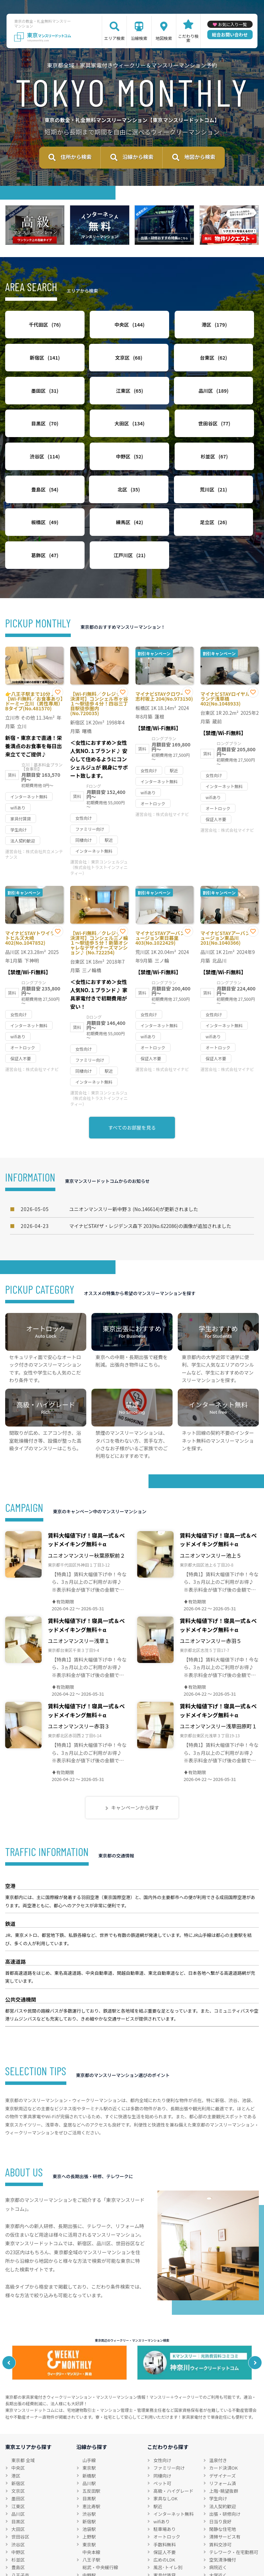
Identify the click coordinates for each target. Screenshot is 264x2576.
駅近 (157, 2470)
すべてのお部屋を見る (132, 1091)
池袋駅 (89, 2493)
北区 (33, 482)
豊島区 (230, 445)
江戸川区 (165, 519)
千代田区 (33, 333)
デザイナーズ (222, 2439)
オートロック (166, 2501)
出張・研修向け (225, 2477)
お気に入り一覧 (232, 24)
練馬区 (230, 482)
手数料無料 (164, 2508)
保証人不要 (164, 2516)
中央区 (99, 333)
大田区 (165, 407)
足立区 (33, 519)
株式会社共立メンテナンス (34, 818)
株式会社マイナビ (172, 778)
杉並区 (164, 445)
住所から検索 (75, 159)
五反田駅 (91, 2454)
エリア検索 (114, 38)
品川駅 (89, 2447)
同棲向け (162, 2439)
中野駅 (89, 2539)
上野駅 (89, 2501)
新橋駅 (89, 2439)
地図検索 (163, 38)
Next (252, 2327)
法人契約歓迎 (222, 2470)
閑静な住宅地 (222, 2493)
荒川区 (98, 482)
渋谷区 (33, 445)
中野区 (98, 445)
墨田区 (164, 370)
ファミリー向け (169, 2432)
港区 (164, 333)
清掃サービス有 (225, 2501)
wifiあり (161, 2485)
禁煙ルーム (164, 2546)
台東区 (98, 370)
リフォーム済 (222, 2447)
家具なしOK (165, 2462)
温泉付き (218, 2424)
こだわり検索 (188, 38)
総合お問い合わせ (230, 34)
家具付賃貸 (164, 2539)
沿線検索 (139, 38)
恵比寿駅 (91, 2470)
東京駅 (89, 2432)
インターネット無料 (173, 2477)
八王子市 (20, 2539)
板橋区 (164, 482)
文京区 (33, 370)
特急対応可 (220, 2546)
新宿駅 (89, 2485)
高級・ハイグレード (173, 2454)
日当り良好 (220, 2485)
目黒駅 (89, 2462)
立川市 (18, 2546)
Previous (12, 2327)
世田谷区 (231, 407)
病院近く (218, 2531)
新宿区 (231, 333)
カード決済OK (223, 2432)
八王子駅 (91, 2523)
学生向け (218, 2462)
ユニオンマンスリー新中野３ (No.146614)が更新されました (109, 1172)
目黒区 (98, 407)
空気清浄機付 (222, 2523)
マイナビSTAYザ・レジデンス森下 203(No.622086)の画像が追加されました (126, 1189)
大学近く (218, 2539)
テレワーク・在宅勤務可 (233, 2516)
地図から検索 (199, 159)
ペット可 (162, 2447)
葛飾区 (98, 519)
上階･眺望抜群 (224, 2454)
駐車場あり (164, 2493)
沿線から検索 (137, 159)
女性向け (162, 2424)
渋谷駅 (89, 2477)
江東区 (230, 370)
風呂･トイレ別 (168, 2531)
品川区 (33, 407)
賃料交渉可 (220, 2508)
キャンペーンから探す (135, 1771)
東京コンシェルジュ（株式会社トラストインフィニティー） (99, 831)
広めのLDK (164, 2523)
